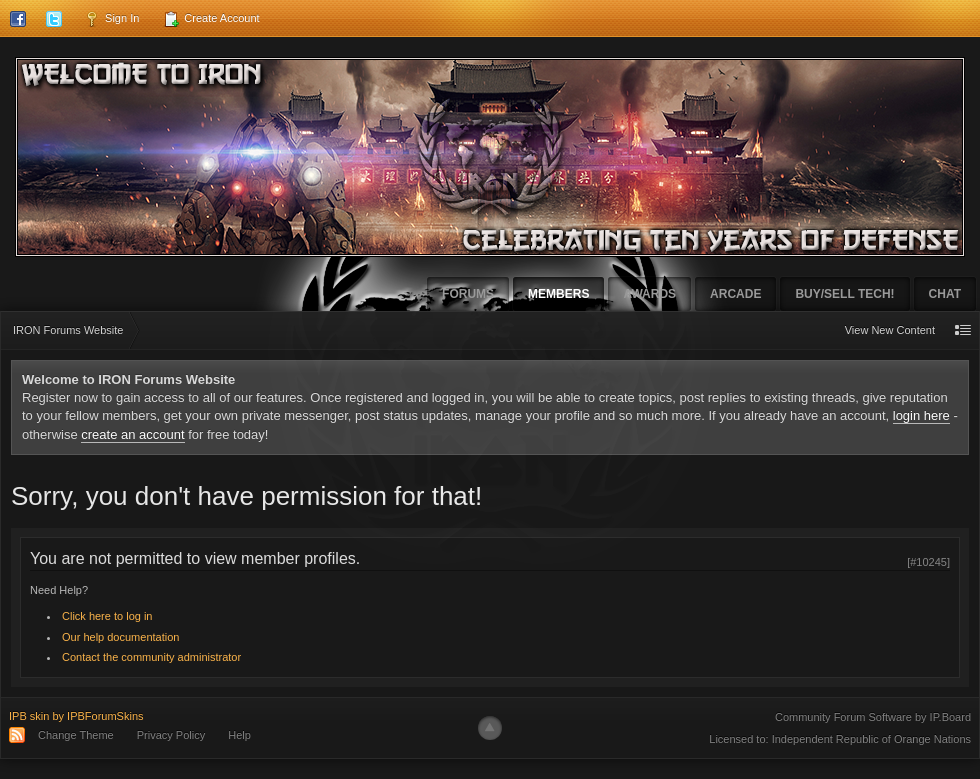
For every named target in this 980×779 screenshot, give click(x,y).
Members (558, 294)
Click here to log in (107, 616)
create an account (132, 434)
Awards (649, 294)
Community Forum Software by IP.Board (873, 717)
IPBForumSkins (105, 716)
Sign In (111, 19)
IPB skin (29, 716)
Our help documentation (120, 637)
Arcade (735, 294)
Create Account (211, 19)
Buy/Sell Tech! (844, 294)
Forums (468, 294)
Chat (945, 294)
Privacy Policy (171, 735)
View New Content (890, 330)
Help (239, 735)
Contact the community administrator (151, 657)
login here (921, 415)
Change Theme (76, 735)
